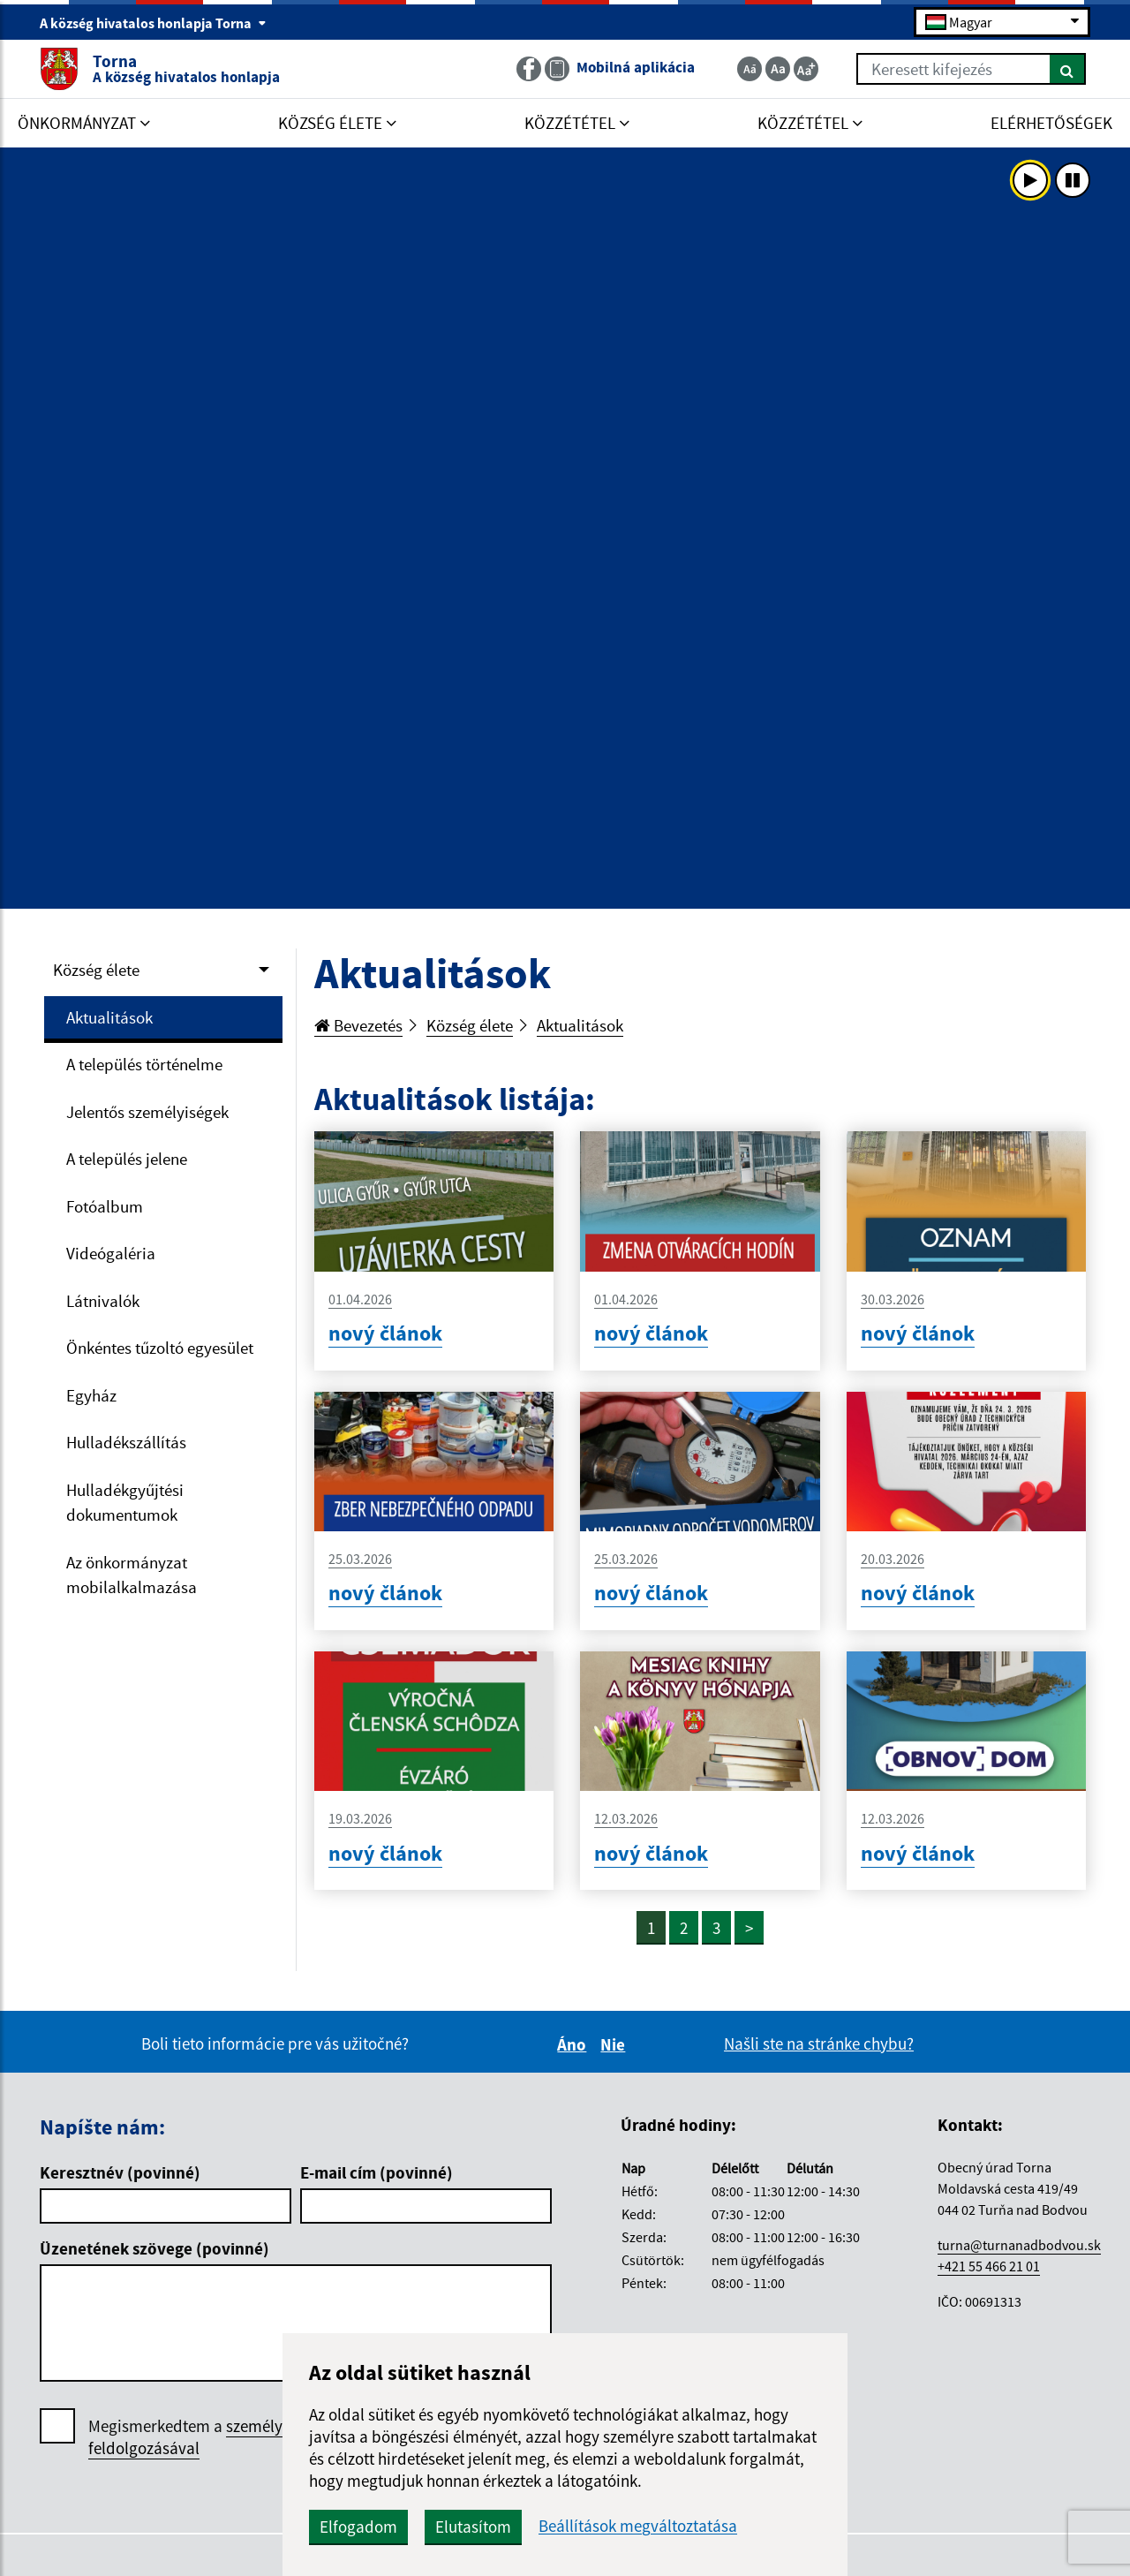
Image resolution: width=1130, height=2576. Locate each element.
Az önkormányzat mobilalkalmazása (131, 1575)
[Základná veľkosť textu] (777, 69)
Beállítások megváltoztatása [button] (638, 2526)
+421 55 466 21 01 (989, 2266)
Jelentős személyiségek (147, 1111)
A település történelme (144, 1064)
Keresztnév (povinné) (120, 2172)
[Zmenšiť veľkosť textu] (749, 69)
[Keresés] (1068, 69)
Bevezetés (358, 1025)
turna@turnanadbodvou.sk (1019, 2245)
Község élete (96, 969)
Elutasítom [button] (473, 2526)
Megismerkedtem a (219, 2437)
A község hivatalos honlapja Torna (153, 23)
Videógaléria (110, 1253)
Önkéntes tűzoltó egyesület (159, 1347)
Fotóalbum (104, 1206)
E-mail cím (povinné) (376, 2172)
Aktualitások (109, 1017)
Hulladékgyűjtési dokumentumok (125, 1502)
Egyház (91, 1395)
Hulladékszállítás (126, 1442)
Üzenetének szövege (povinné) (154, 2248)
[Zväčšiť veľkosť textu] (806, 69)
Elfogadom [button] (358, 2526)
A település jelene (126, 1158)
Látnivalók (102, 1300)
